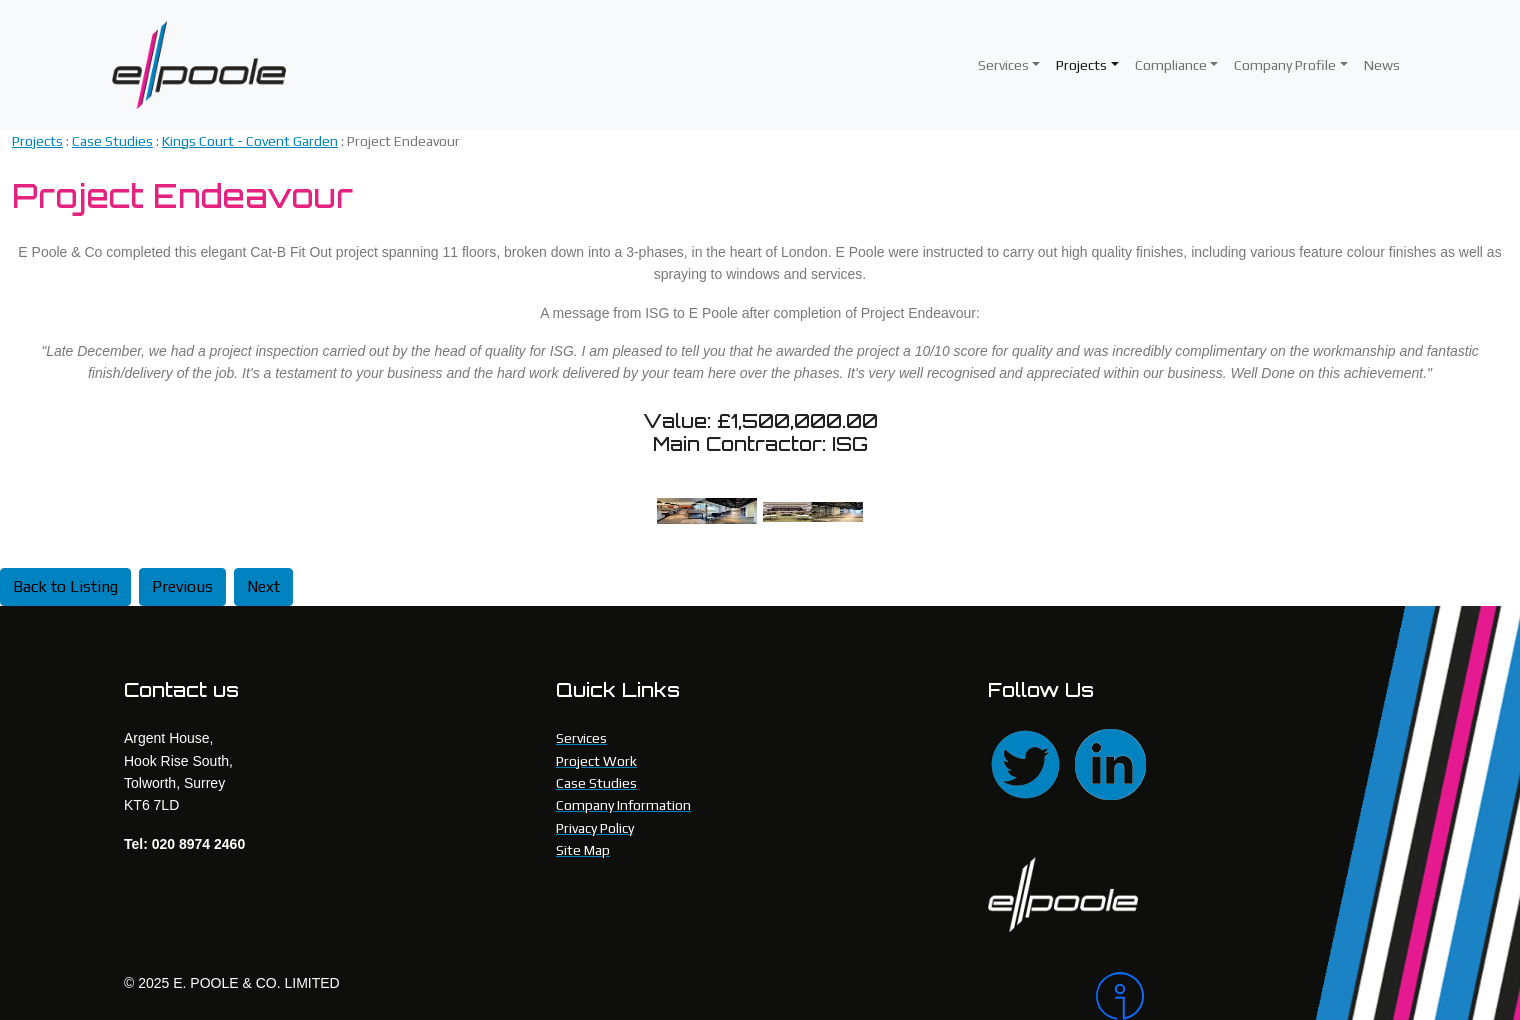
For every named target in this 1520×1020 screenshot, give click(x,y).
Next (263, 586)
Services (1003, 65)
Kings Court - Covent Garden (250, 141)
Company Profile (1285, 65)
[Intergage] (1246, 996)
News (1382, 65)
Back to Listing (65, 586)
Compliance (1171, 65)
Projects (1081, 65)
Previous (182, 586)
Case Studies (112, 141)
